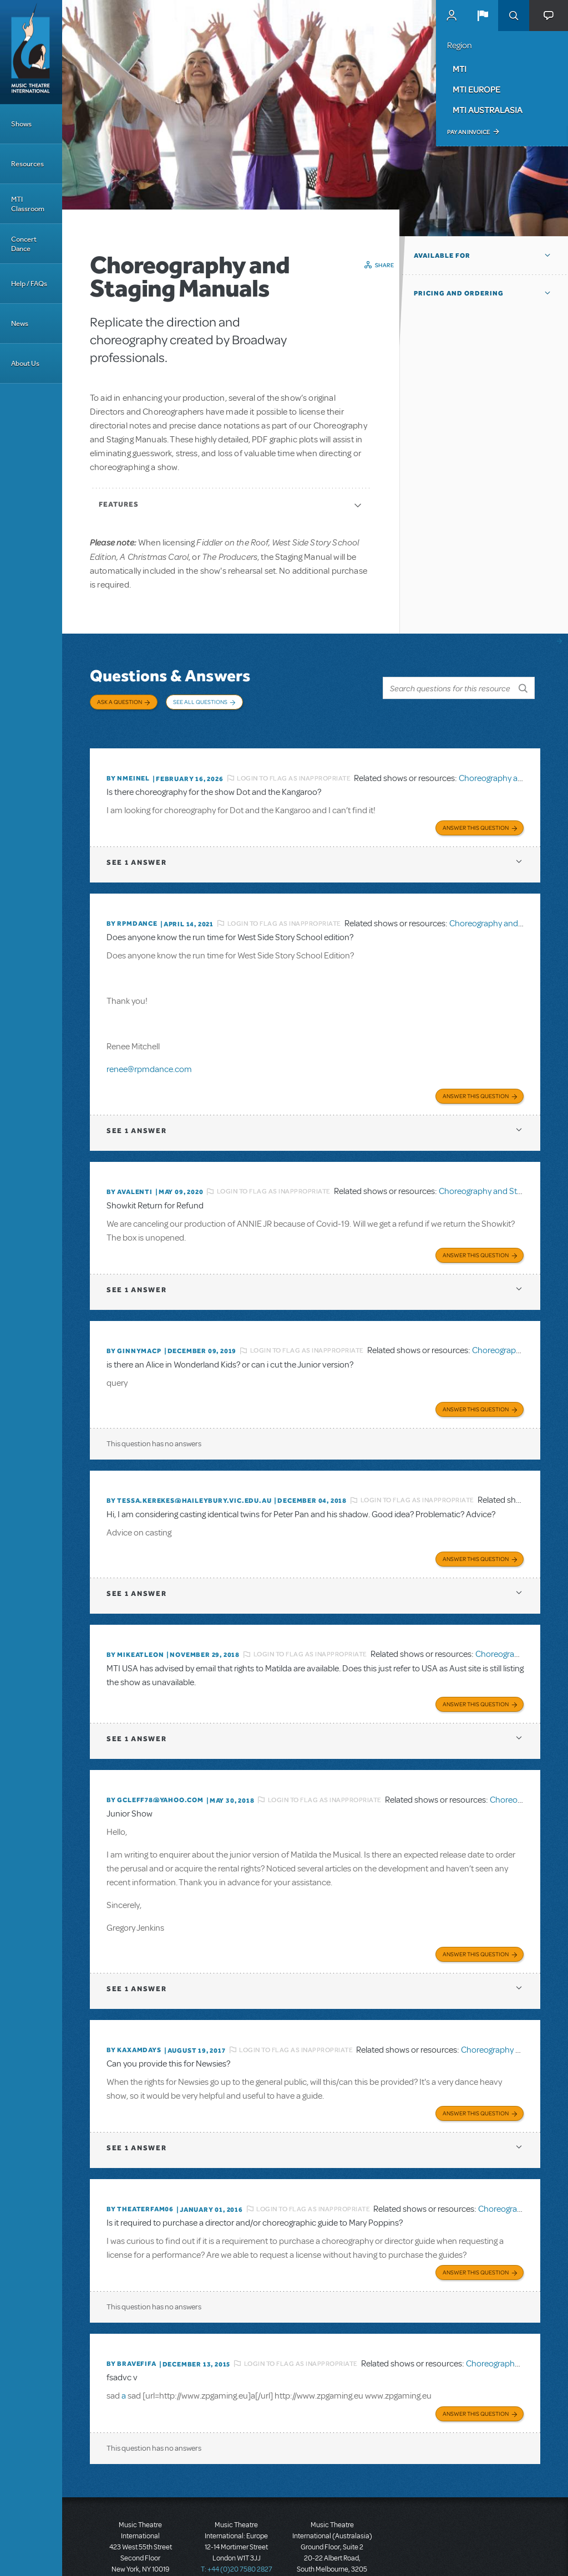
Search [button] (513, 15)
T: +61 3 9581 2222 (332, 2548)
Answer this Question (476, 810)
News (19, 323)
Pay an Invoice (468, 132)
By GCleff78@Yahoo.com (155, 1768)
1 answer (136, 845)
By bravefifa (131, 2324)
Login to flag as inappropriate (294, 763)
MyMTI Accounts (451, 15)
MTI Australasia (488, 109)
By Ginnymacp (133, 1328)
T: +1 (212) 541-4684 (140, 2537)
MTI (459, 68)
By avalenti (129, 1171)
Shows (21, 124)
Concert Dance (24, 243)
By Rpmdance (132, 906)
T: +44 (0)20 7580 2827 (236, 2526)
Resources (27, 164)
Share (384, 265)
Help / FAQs (29, 283)
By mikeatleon (135, 1626)
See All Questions (200, 702)
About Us (25, 363)
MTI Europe (476, 89)
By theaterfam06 (140, 2172)
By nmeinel (128, 764)
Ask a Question (119, 702)
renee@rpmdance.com (149, 1052)
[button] (482, 15)
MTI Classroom (27, 204)
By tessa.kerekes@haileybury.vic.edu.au (188, 1474)
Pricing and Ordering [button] (459, 293)
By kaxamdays (133, 2015)
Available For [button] (442, 255)
